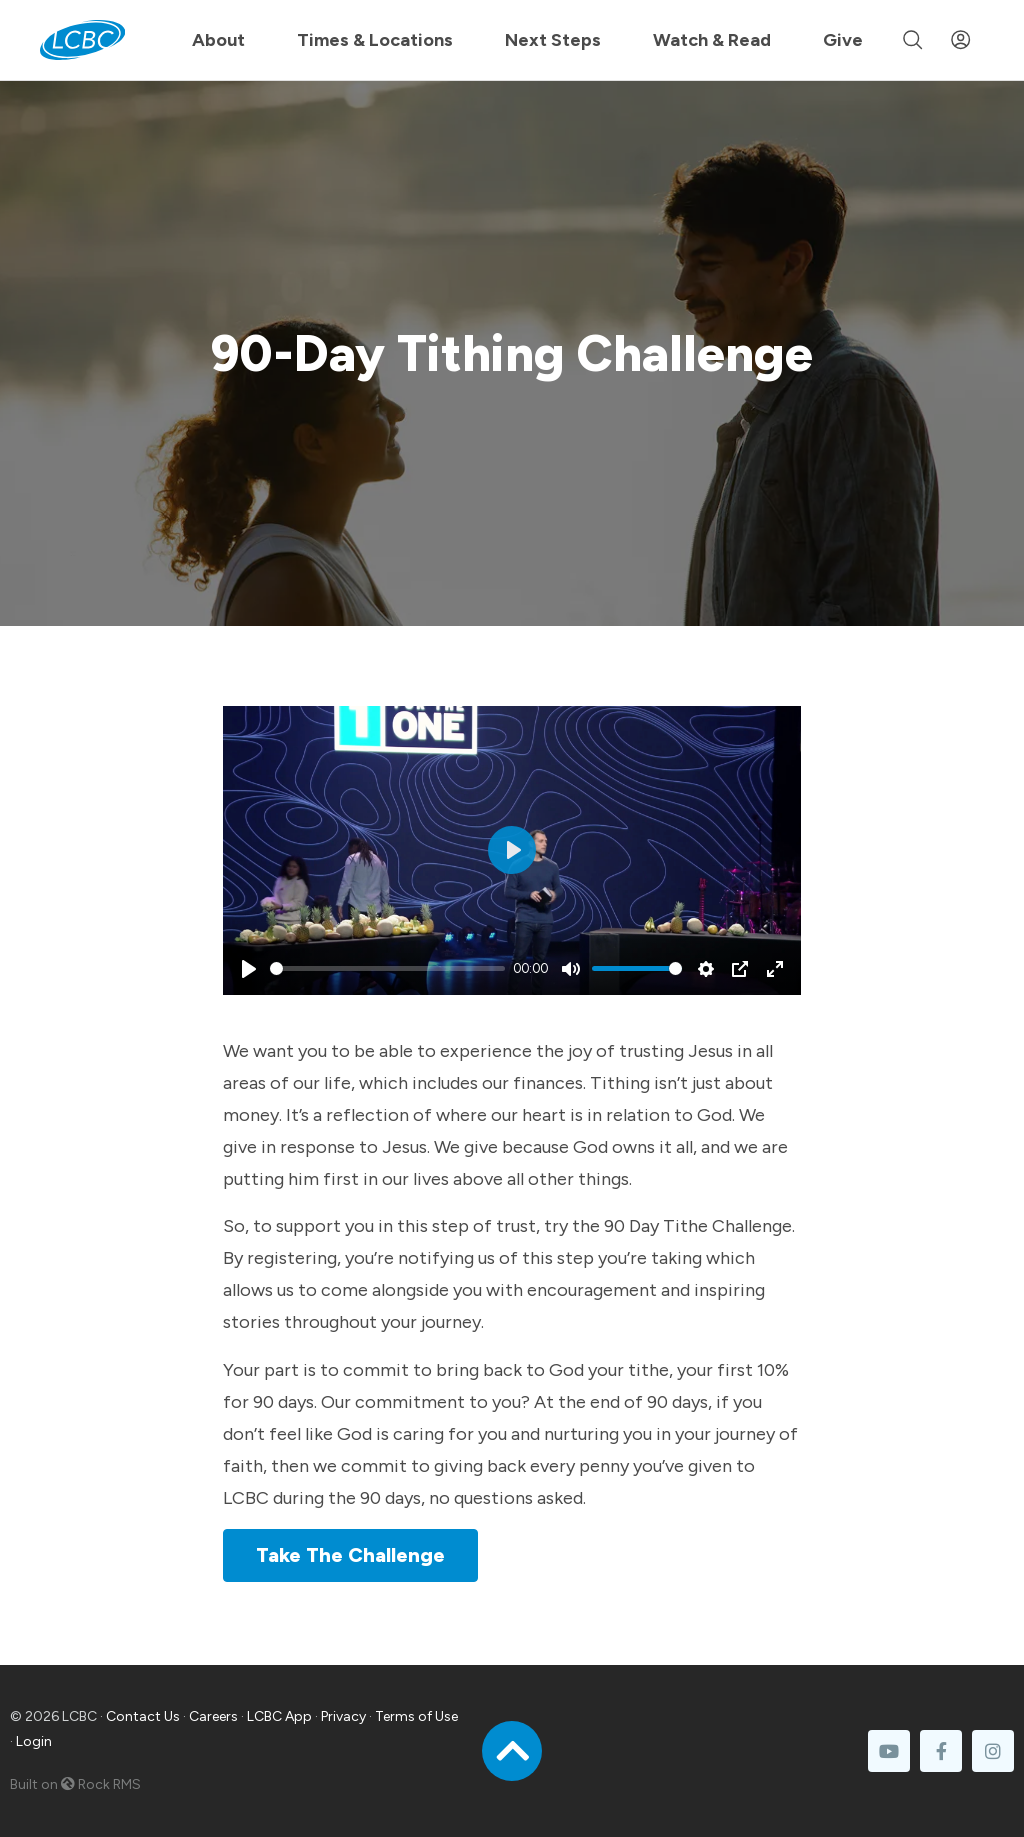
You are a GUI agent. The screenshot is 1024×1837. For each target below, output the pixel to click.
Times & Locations (375, 40)
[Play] (249, 969)
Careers (213, 1716)
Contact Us (143, 1716)
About (218, 40)
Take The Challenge (350, 1555)
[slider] (387, 968)
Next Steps (553, 40)
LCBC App (279, 1716)
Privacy (343, 1716)
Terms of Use (416, 1716)
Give (843, 40)
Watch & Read (712, 40)
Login (34, 1741)
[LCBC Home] (82, 40)
